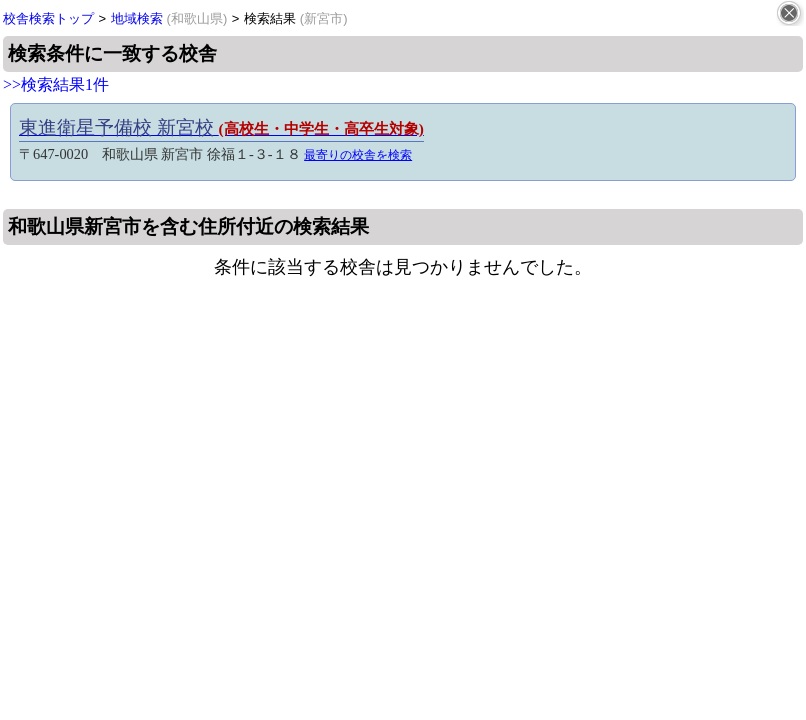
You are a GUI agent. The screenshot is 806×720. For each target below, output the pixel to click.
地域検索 (169, 18)
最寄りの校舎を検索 (358, 155)
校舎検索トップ (48, 18)
